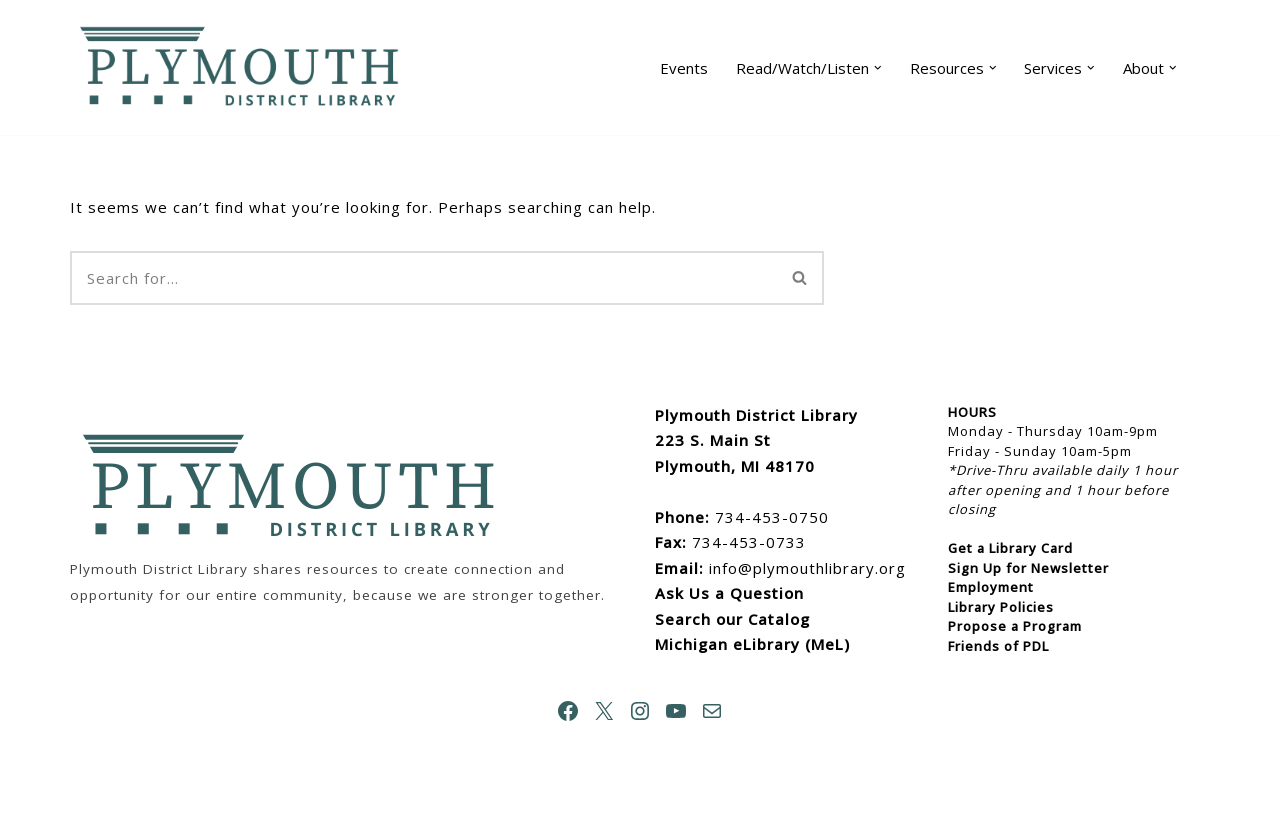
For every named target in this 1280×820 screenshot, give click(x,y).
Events (684, 68)
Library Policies (1001, 607)
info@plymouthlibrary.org (807, 568)
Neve (90, 795)
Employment (991, 587)
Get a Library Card (1010, 548)
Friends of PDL (998, 646)
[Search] (423, 278)
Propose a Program (1015, 626)
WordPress (275, 795)
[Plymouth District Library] (245, 67)
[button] (878, 68)
